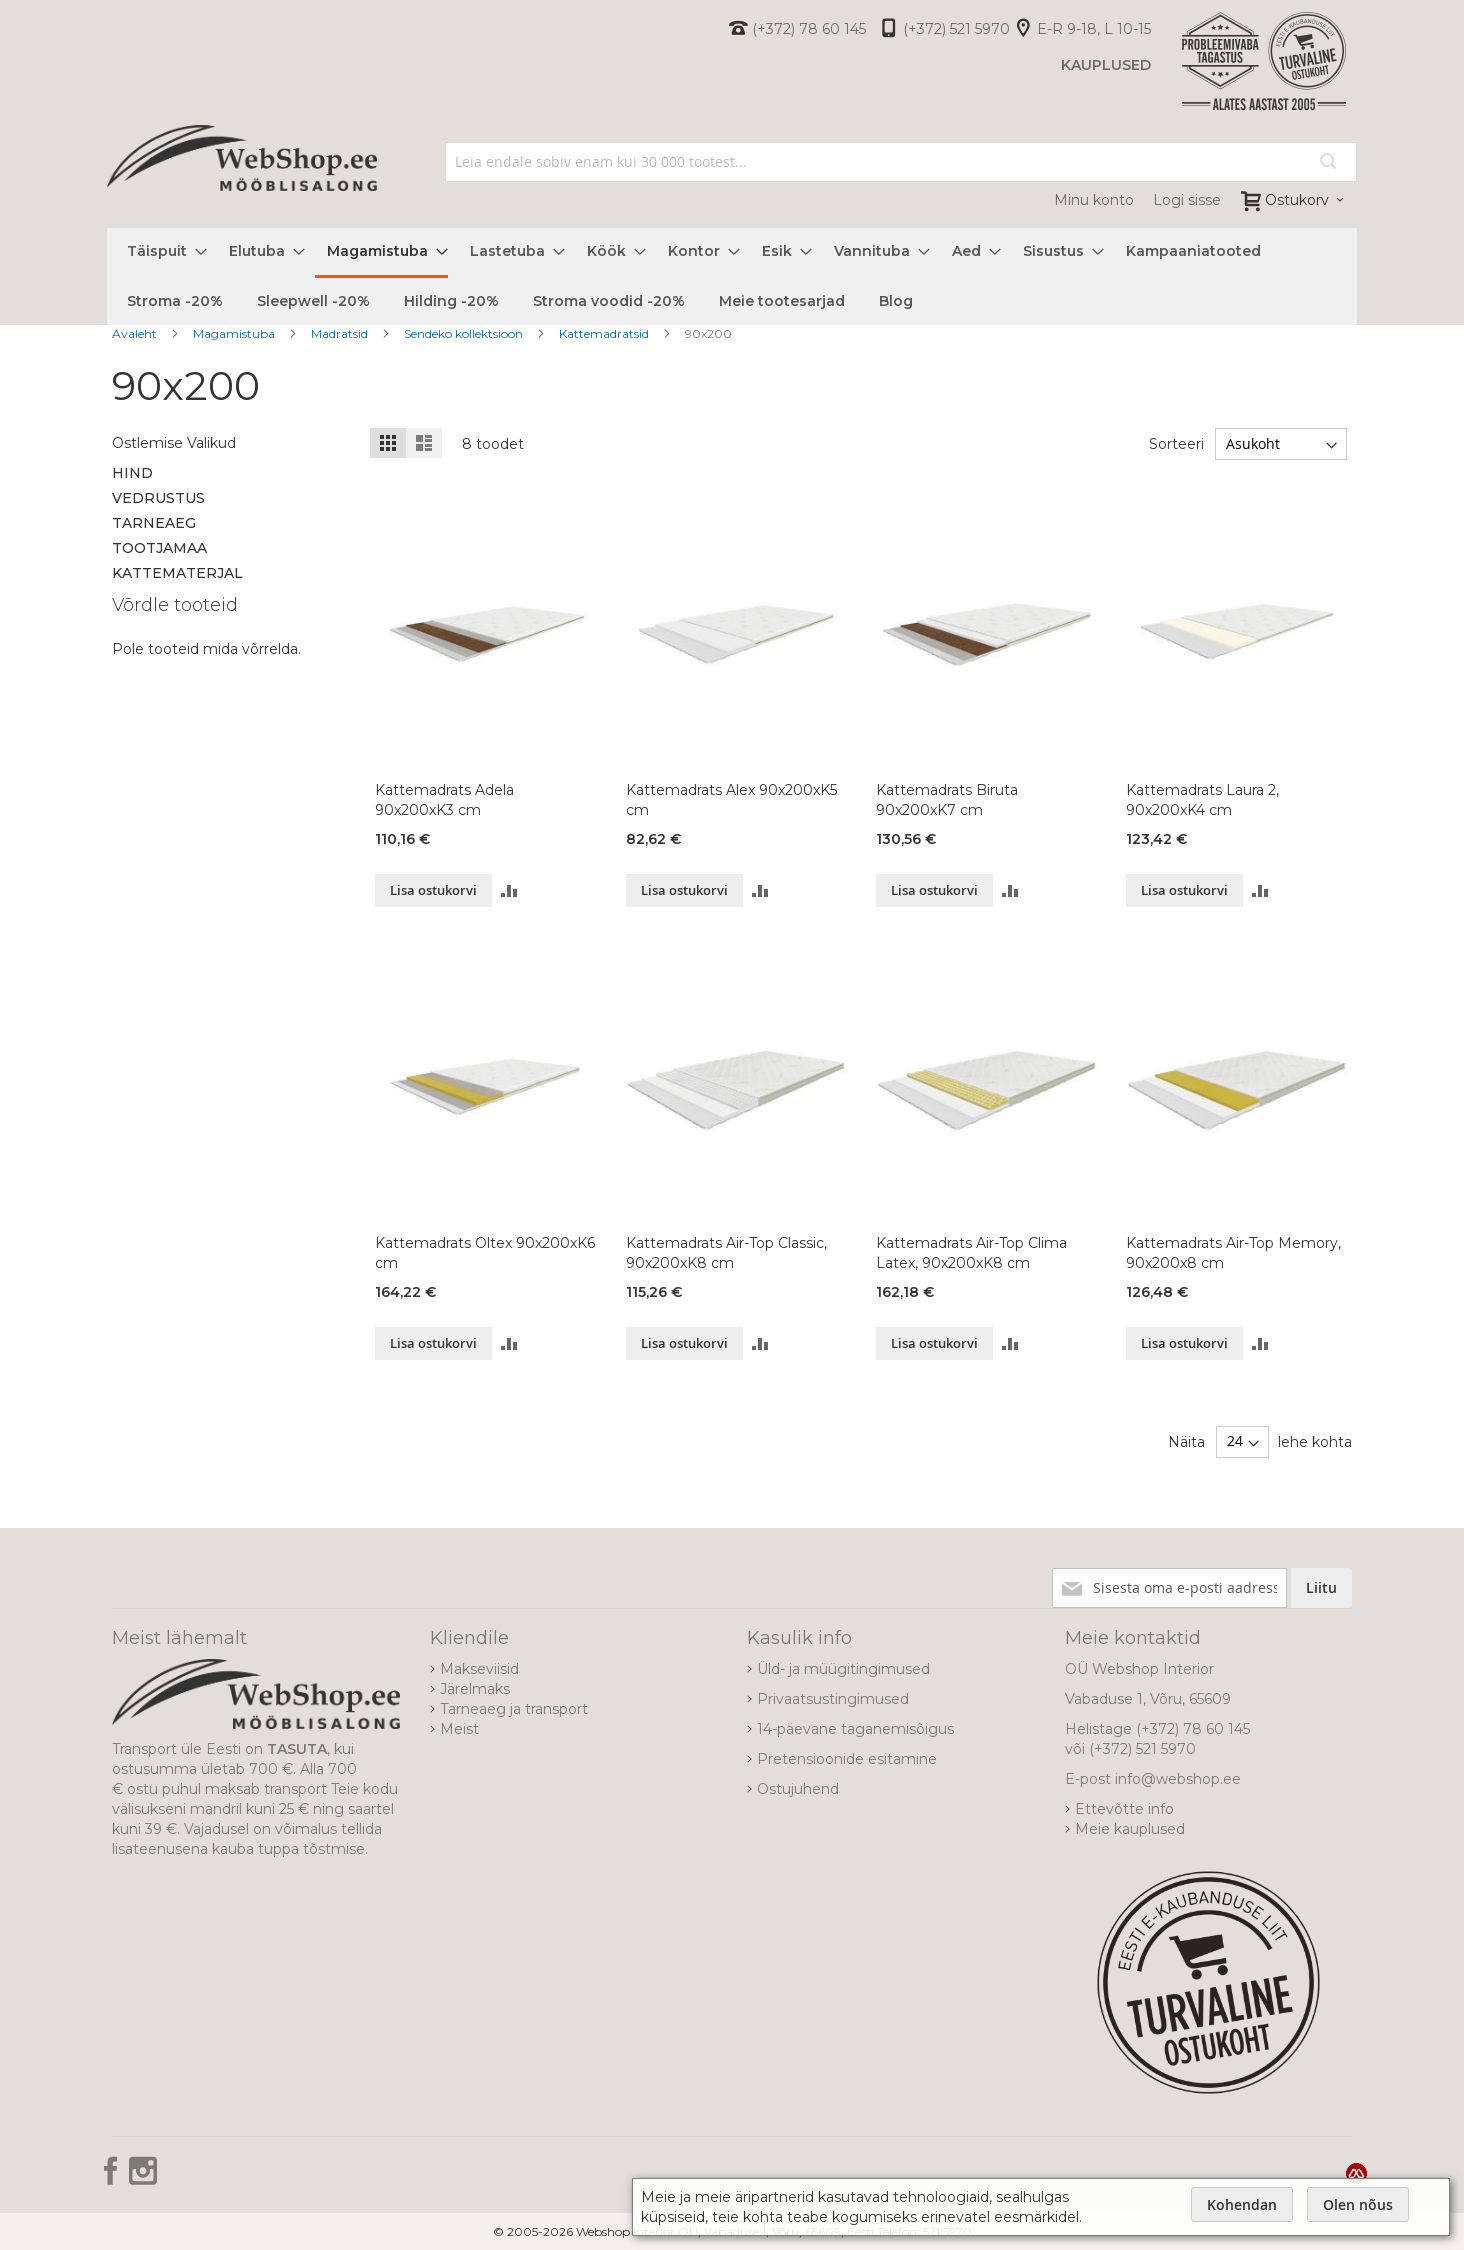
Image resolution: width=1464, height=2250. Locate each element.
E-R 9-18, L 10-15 (1094, 29)
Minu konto (1094, 200)
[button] (509, 890)
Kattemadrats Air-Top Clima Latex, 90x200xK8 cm (971, 1253)
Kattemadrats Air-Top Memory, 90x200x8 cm (1233, 1253)
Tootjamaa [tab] (159, 548)
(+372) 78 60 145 (809, 29)
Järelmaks (475, 1689)
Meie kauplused (1130, 1829)
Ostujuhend (798, 1789)
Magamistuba (235, 333)
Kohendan (1242, 2204)
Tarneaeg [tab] (154, 523)
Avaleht (136, 333)
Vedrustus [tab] (158, 498)
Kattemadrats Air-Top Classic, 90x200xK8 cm (726, 1253)
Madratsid (341, 333)
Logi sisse (1187, 200)
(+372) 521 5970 (956, 29)
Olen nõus (1358, 2204)
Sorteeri (1176, 444)
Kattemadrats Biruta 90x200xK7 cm (947, 800)
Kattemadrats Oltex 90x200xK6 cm (485, 1253)
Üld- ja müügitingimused (843, 1669)
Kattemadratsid (605, 333)
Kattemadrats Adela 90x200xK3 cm (444, 800)
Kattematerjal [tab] (177, 573)
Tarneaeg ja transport (514, 1709)
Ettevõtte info (1124, 1809)
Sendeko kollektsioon (465, 333)
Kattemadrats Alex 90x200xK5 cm (731, 800)
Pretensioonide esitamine (847, 1759)
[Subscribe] (1321, 1588)
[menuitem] (161, 251)
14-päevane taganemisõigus (855, 1729)
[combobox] (901, 162)
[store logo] (242, 180)
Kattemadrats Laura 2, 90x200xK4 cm (1202, 800)
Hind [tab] (132, 473)
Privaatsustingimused (833, 1699)
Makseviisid (479, 1669)
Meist (459, 1729)
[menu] (732, 276)
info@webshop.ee (1178, 1779)
